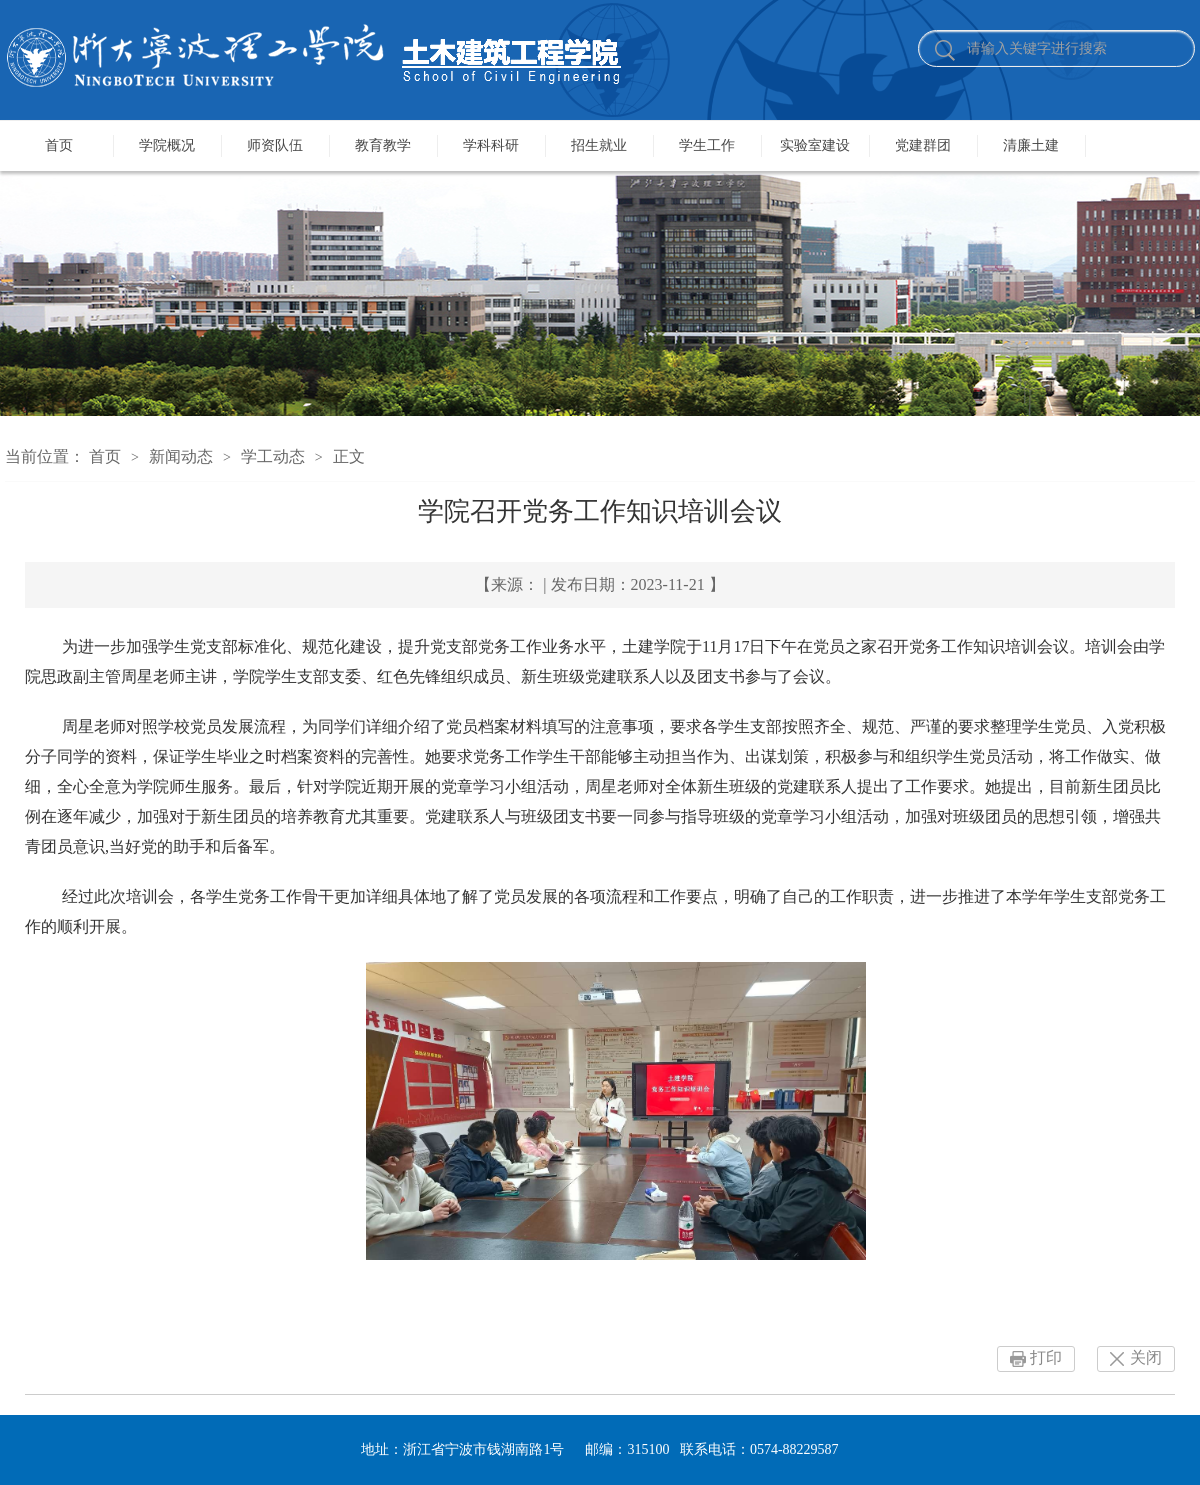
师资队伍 (275, 145)
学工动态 (273, 456)
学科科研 (491, 145)
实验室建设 (815, 145)
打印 (1046, 1357)
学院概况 (167, 145)
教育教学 (383, 145)
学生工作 (707, 145)
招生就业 (599, 145)
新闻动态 (181, 456)
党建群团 (923, 145)
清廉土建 (1031, 145)
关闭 (1146, 1357)
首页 (59, 145)
